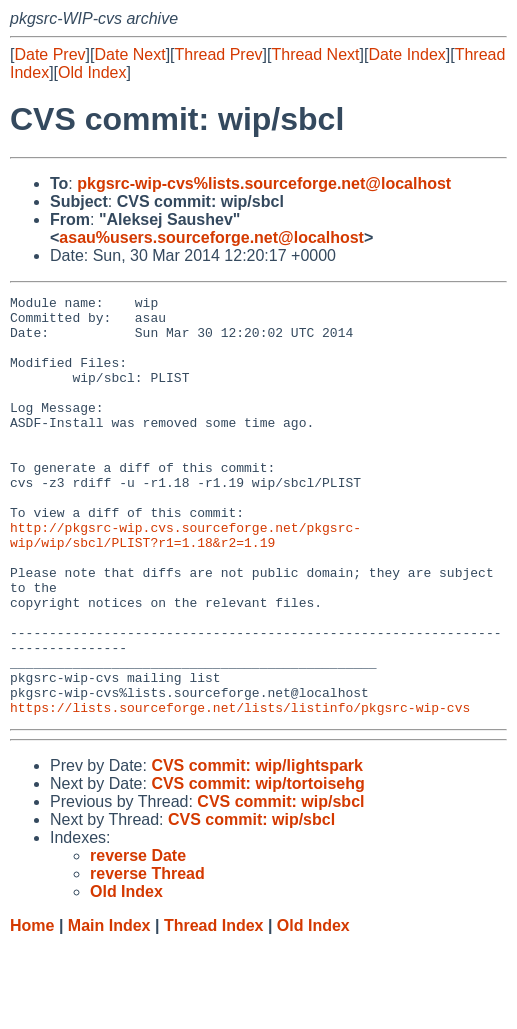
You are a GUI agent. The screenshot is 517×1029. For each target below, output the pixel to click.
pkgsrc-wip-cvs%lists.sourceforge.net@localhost (264, 183)
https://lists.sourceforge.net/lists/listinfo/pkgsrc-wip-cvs (240, 791)
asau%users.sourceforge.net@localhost (211, 237)
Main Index (109, 1009)
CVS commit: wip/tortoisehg (257, 867)
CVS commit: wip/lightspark (257, 849)
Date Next (129, 54)
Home (32, 1009)
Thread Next (315, 54)
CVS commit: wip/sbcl (280, 885)
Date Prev (49, 54)
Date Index (406, 54)
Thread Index (214, 1009)
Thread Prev (219, 54)
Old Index (92, 72)
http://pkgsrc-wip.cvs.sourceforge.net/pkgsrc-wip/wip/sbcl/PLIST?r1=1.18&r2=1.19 (185, 584)
